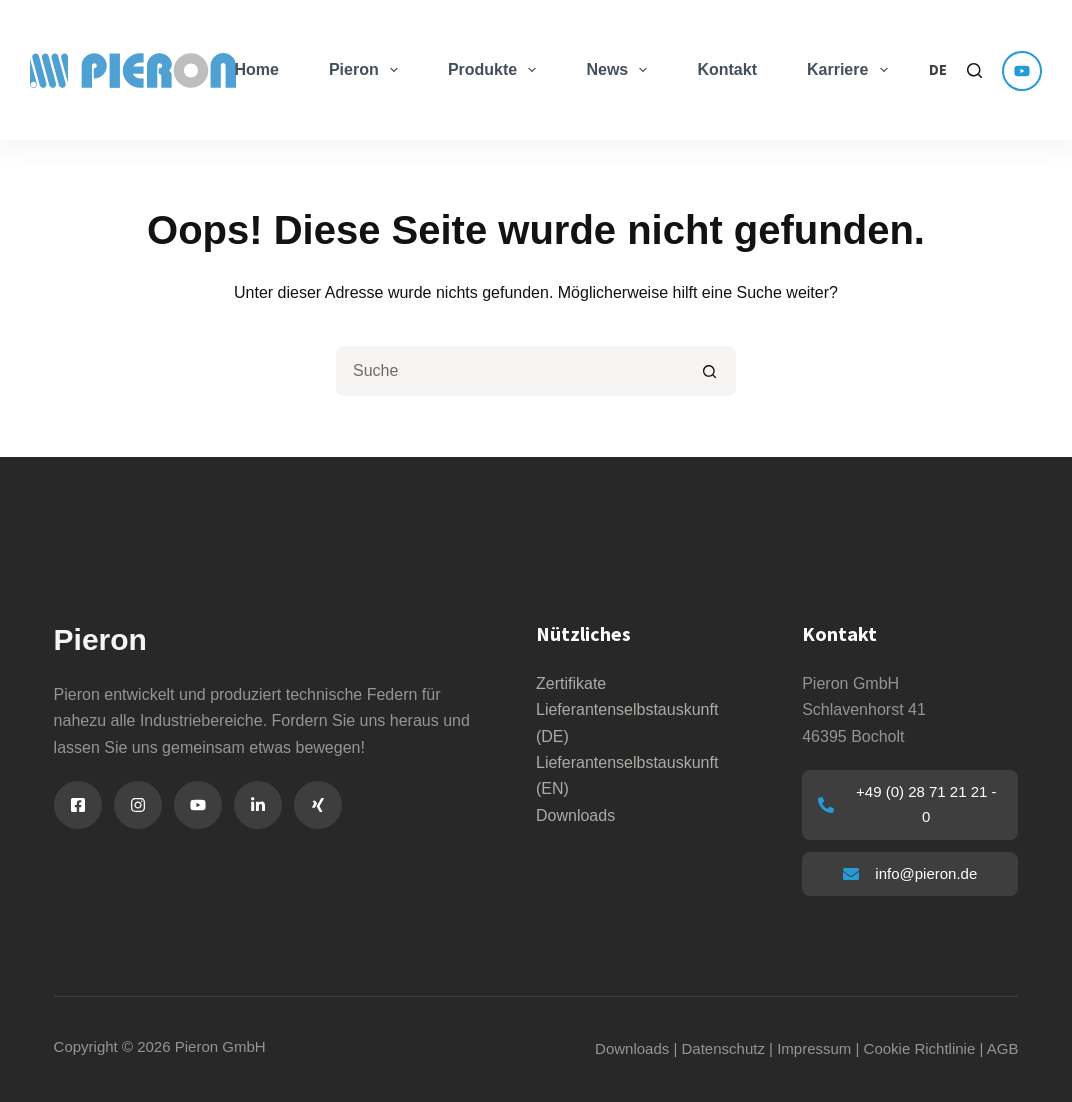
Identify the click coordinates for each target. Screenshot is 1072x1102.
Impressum (814, 1048)
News (620, 70)
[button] (938, 70)
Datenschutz (723, 1048)
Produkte (496, 70)
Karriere (851, 70)
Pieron (367, 70)
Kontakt (727, 69)
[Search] (974, 70)
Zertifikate (571, 683)
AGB (1003, 1048)
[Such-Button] (711, 371)
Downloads (575, 815)
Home (256, 69)
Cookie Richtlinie (920, 1048)
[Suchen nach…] (511, 371)
